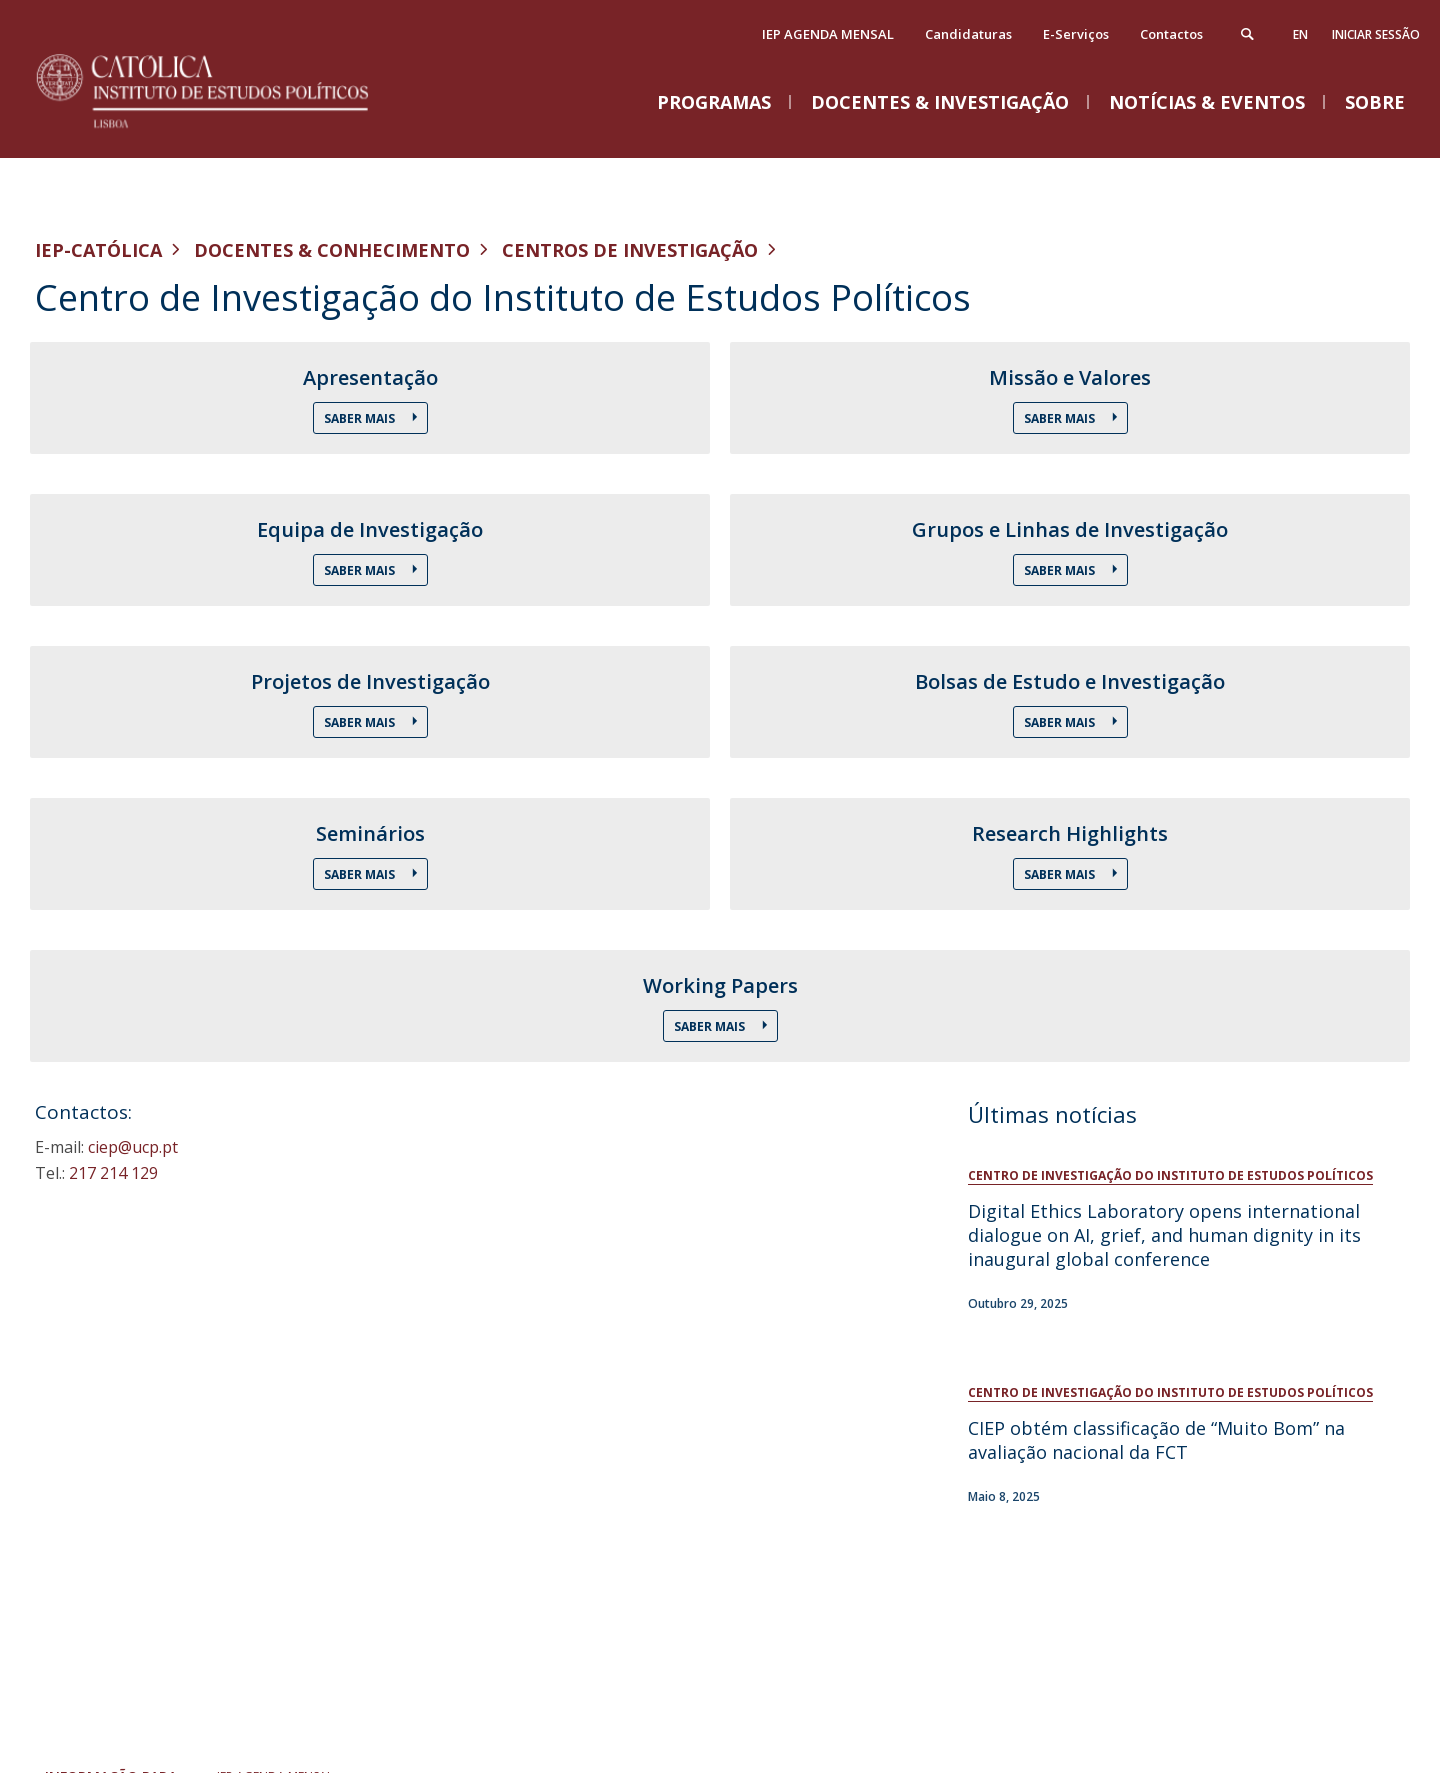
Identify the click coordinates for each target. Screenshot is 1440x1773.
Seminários (370, 834)
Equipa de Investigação (370, 530)
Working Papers (720, 986)
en (1300, 34)
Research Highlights (1070, 834)
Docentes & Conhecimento (332, 250)
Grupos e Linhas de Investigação (1070, 530)
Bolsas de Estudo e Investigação (1070, 682)
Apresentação (370, 378)
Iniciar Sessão (1376, 34)
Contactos (1171, 34)
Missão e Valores (1070, 378)
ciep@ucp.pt (133, 1147)
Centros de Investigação (630, 250)
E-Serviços (1076, 34)
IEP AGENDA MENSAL (828, 34)
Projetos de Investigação (370, 682)
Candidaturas (968, 34)
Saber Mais (361, 418)
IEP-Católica (98, 250)
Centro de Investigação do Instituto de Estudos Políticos (1170, 1175)
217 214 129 (113, 1173)
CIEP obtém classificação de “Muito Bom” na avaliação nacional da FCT (1156, 1440)
